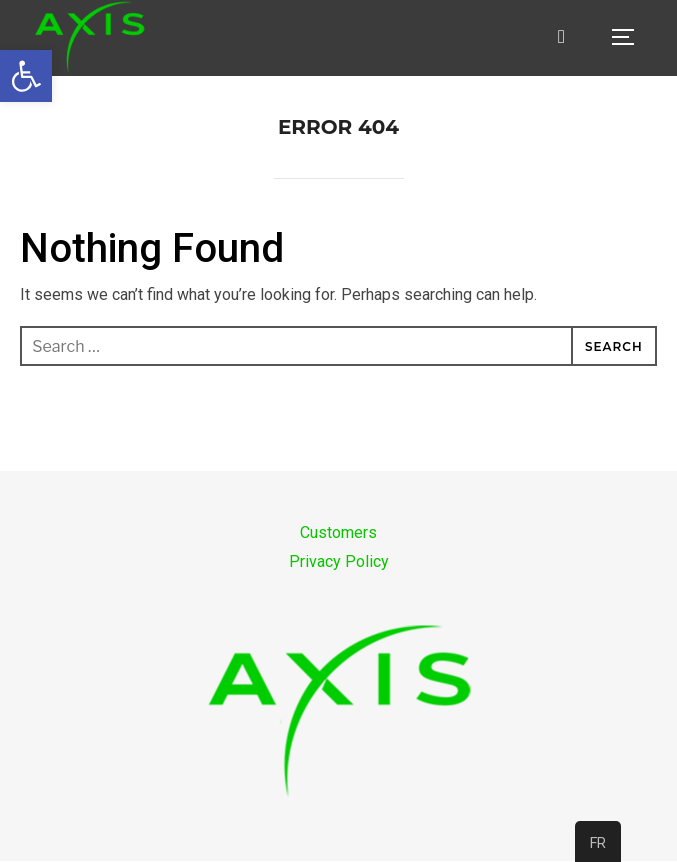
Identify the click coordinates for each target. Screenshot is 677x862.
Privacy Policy (339, 561)
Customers (338, 532)
